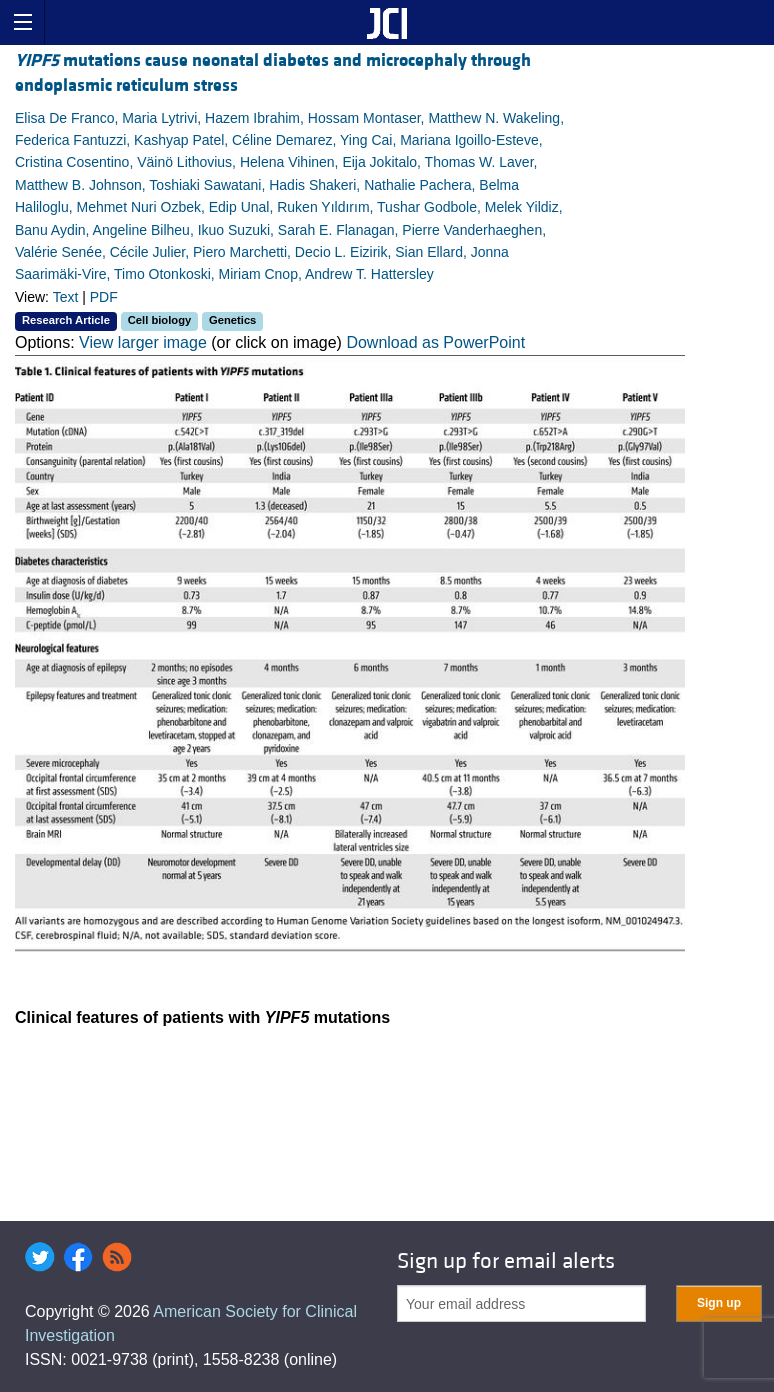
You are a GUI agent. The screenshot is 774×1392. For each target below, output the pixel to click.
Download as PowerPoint (435, 342)
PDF (104, 297)
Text (66, 297)
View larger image (143, 342)
